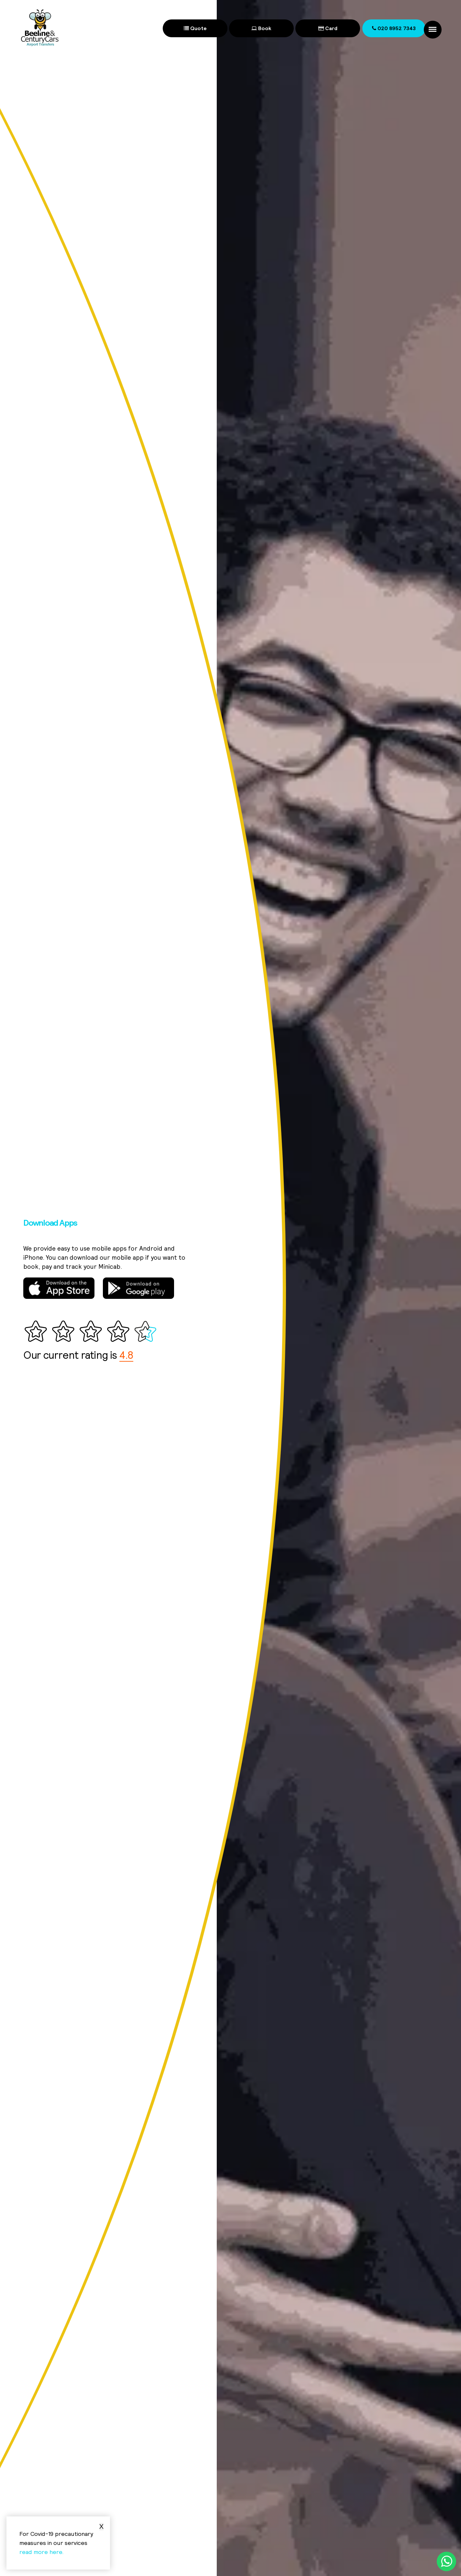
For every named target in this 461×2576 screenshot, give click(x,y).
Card (327, 28)
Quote (195, 28)
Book (261, 28)
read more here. (41, 2552)
